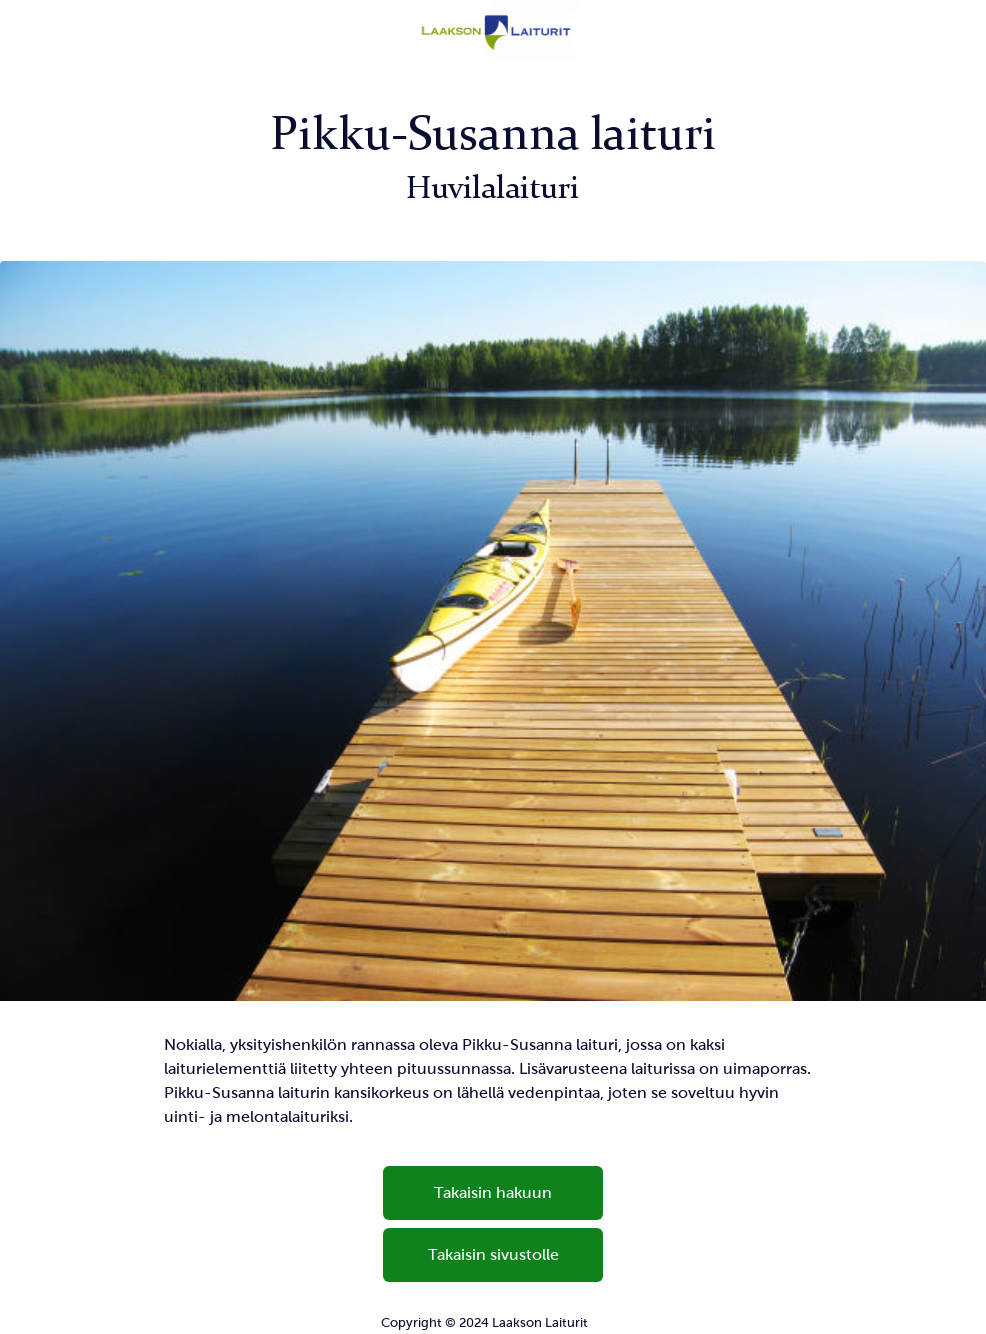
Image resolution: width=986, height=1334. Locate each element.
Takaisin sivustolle (493, 1254)
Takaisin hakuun (493, 1192)
